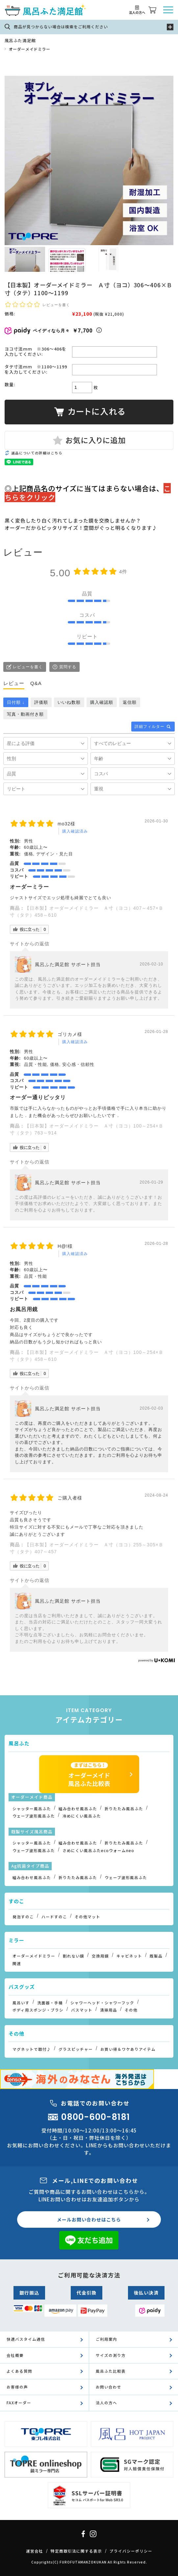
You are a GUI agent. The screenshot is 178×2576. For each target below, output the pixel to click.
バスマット (81, 2010)
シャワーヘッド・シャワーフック (102, 2002)
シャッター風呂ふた (32, 1808)
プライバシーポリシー (131, 2551)
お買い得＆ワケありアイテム (128, 2049)
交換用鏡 (100, 1956)
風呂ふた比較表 (111, 2371)
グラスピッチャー (76, 2049)
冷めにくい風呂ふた (82, 1815)
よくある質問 (19, 2371)
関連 (17, 1963)
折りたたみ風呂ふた (124, 1808)
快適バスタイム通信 (26, 2339)
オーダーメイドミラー (29, 49)
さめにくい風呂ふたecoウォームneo (98, 1850)
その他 (131, 2010)
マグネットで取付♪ (32, 2049)
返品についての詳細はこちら (37, 452)
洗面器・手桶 (50, 2002)
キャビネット (129, 1956)
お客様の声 (17, 2387)
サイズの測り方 (111, 2355)
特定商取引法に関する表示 (76, 2551)
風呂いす (21, 2002)
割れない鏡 (73, 1956)
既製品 (156, 1956)
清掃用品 (108, 2010)
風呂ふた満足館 (20, 40)
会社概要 (15, 2355)
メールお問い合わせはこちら (89, 2219)
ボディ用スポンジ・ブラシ (38, 2010)
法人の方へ (106, 2402)
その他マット (87, 1916)
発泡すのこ (23, 1916)
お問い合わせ (108, 2387)
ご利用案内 (106, 2339)
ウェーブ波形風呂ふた (34, 1815)
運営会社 (34, 2551)
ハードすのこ (54, 1916)
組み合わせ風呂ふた (78, 1808)
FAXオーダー (19, 2402)
